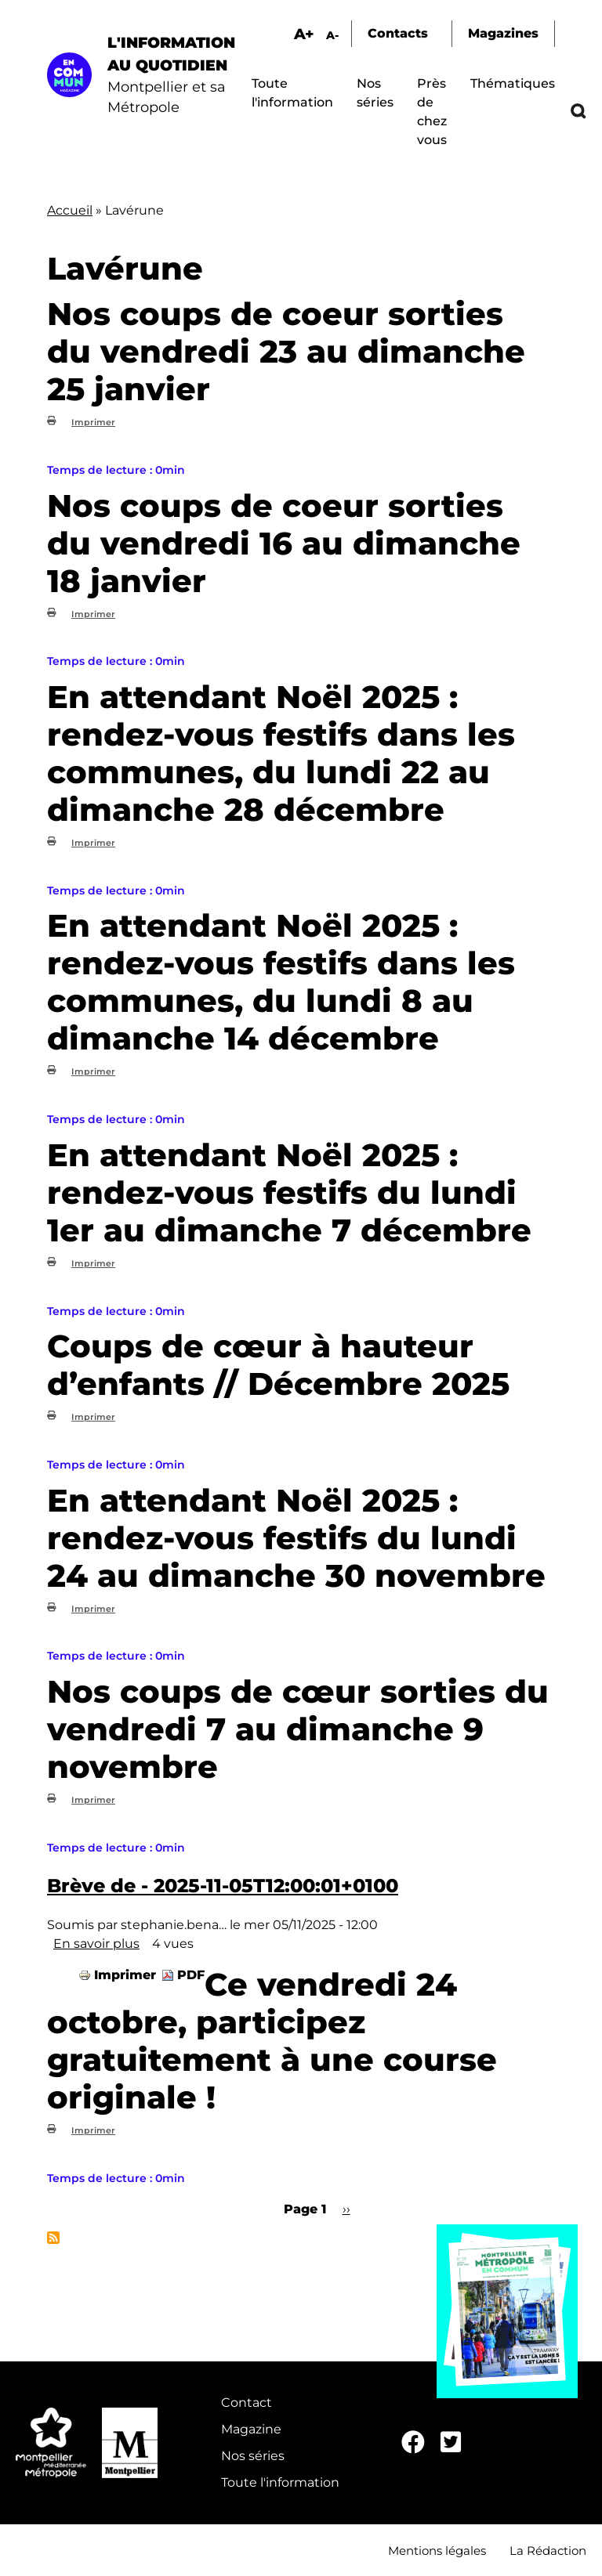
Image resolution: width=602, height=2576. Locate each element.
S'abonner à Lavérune (53, 2237)
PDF (191, 1974)
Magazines (503, 33)
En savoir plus (96, 1943)
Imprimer (93, 422)
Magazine (251, 2429)
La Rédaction (548, 2550)
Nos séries (253, 2455)
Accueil (69, 210)
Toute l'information (280, 2482)
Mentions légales (437, 2550)
